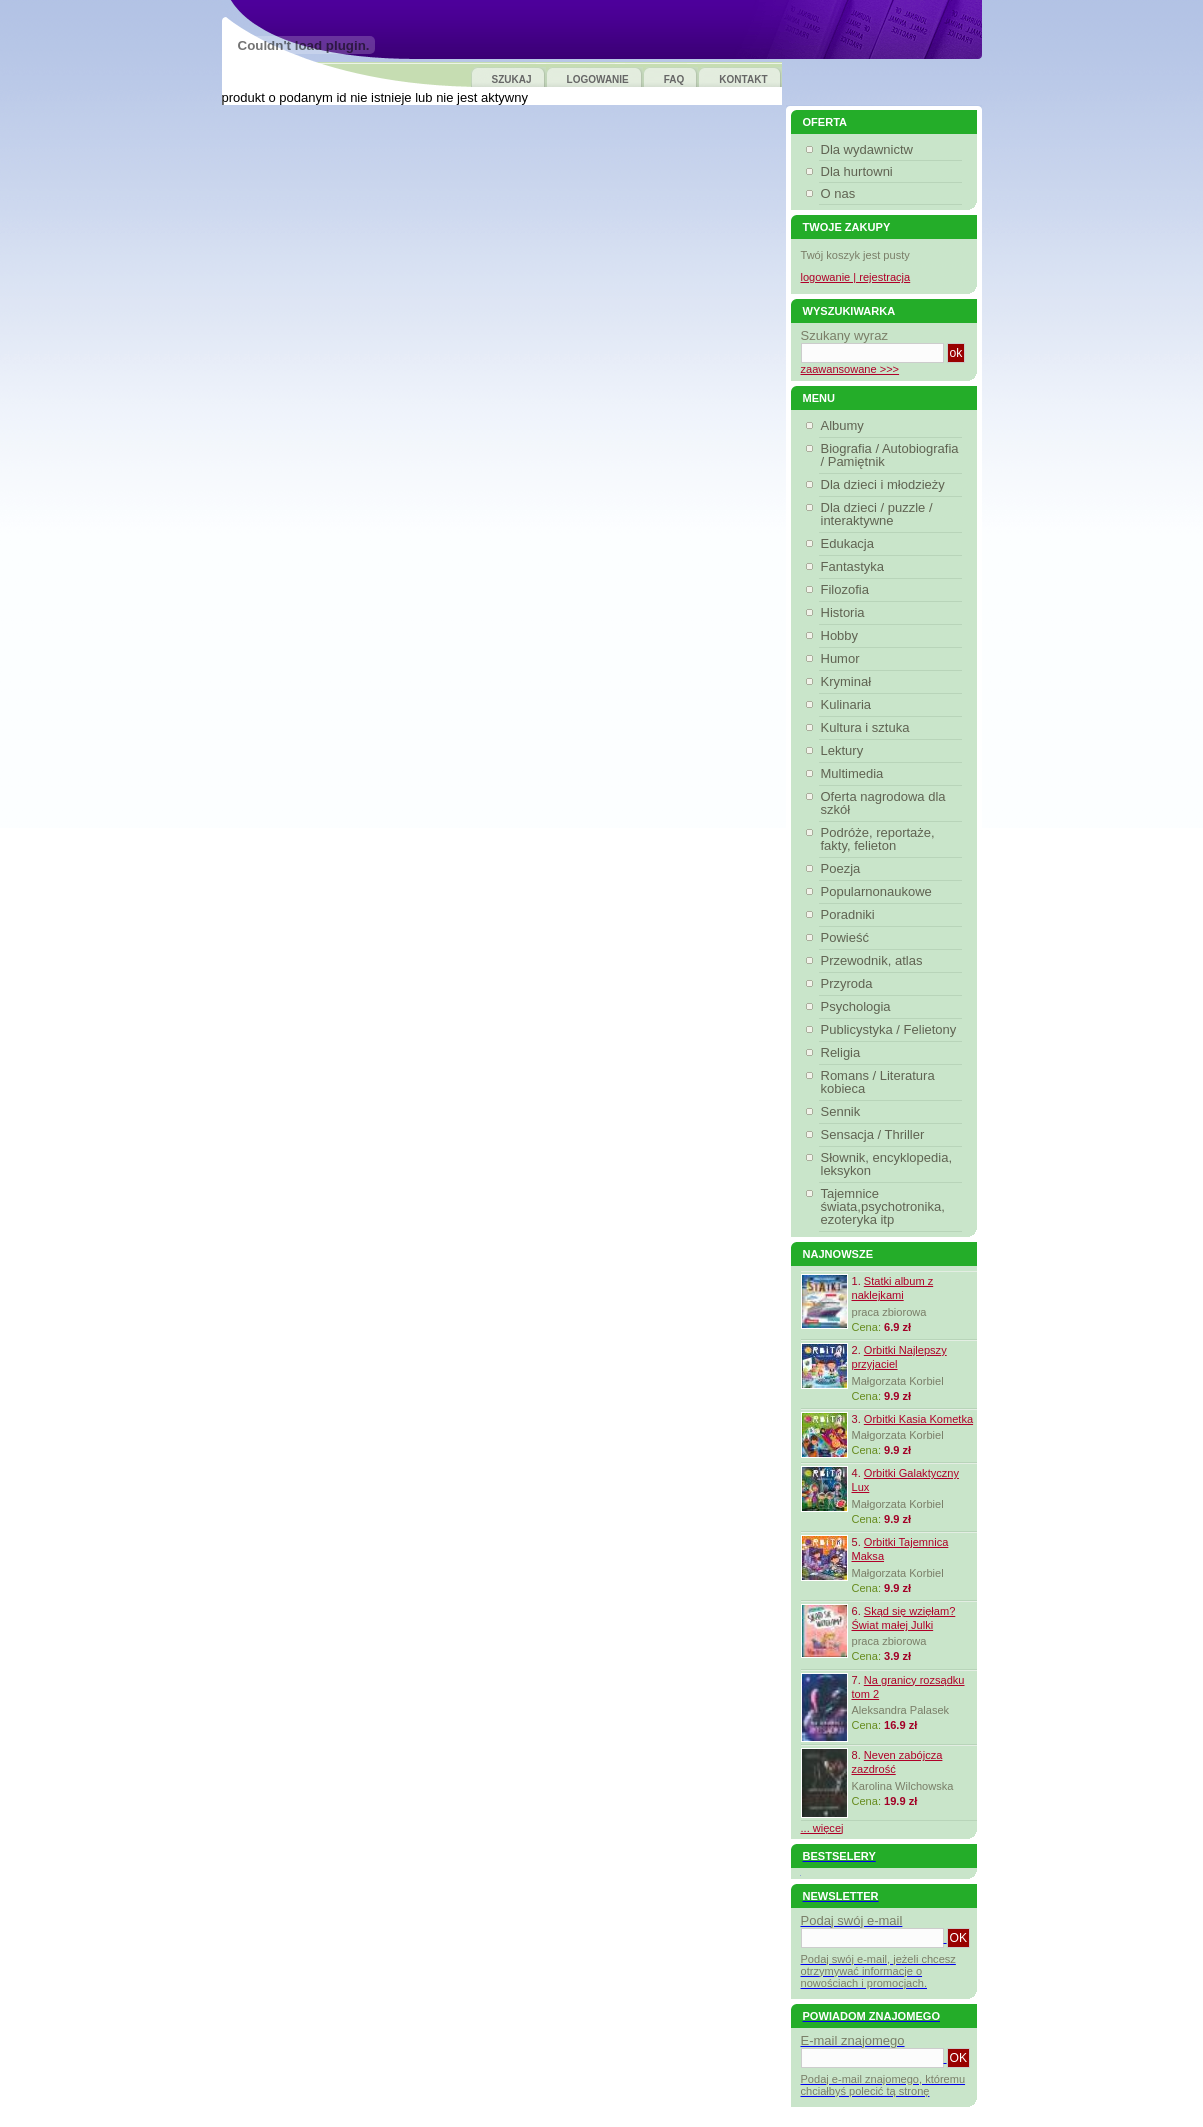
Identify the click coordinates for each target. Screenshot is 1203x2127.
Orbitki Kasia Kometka (918, 1419)
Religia (843, 1052)
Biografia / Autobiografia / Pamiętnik (890, 455)
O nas (838, 193)
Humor (843, 658)
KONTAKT (743, 79)
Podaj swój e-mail (852, 1920)
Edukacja (850, 543)
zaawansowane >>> (850, 369)
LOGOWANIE (598, 79)
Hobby (842, 635)
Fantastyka (855, 566)
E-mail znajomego (853, 2040)
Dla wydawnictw (867, 149)
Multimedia (855, 773)
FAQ (674, 79)
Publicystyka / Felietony (891, 1029)
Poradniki (850, 914)
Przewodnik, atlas (874, 960)
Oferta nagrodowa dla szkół (883, 803)
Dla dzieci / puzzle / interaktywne (877, 514)
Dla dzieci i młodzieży (885, 484)
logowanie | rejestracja (856, 277)
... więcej (822, 1828)
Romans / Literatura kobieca (878, 1082)
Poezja (843, 868)
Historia (845, 612)
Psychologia (858, 1006)
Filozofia (847, 589)
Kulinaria (849, 704)
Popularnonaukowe (879, 891)
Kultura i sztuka (868, 727)
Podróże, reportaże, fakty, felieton (878, 839)
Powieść (847, 937)
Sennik (843, 1111)
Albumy (845, 425)
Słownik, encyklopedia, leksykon (887, 1164)
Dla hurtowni (857, 171)
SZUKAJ (512, 79)
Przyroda (849, 983)
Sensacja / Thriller (875, 1134)
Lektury (845, 750)
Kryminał (849, 681)
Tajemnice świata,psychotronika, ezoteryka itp (883, 1206)
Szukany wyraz (844, 335)
